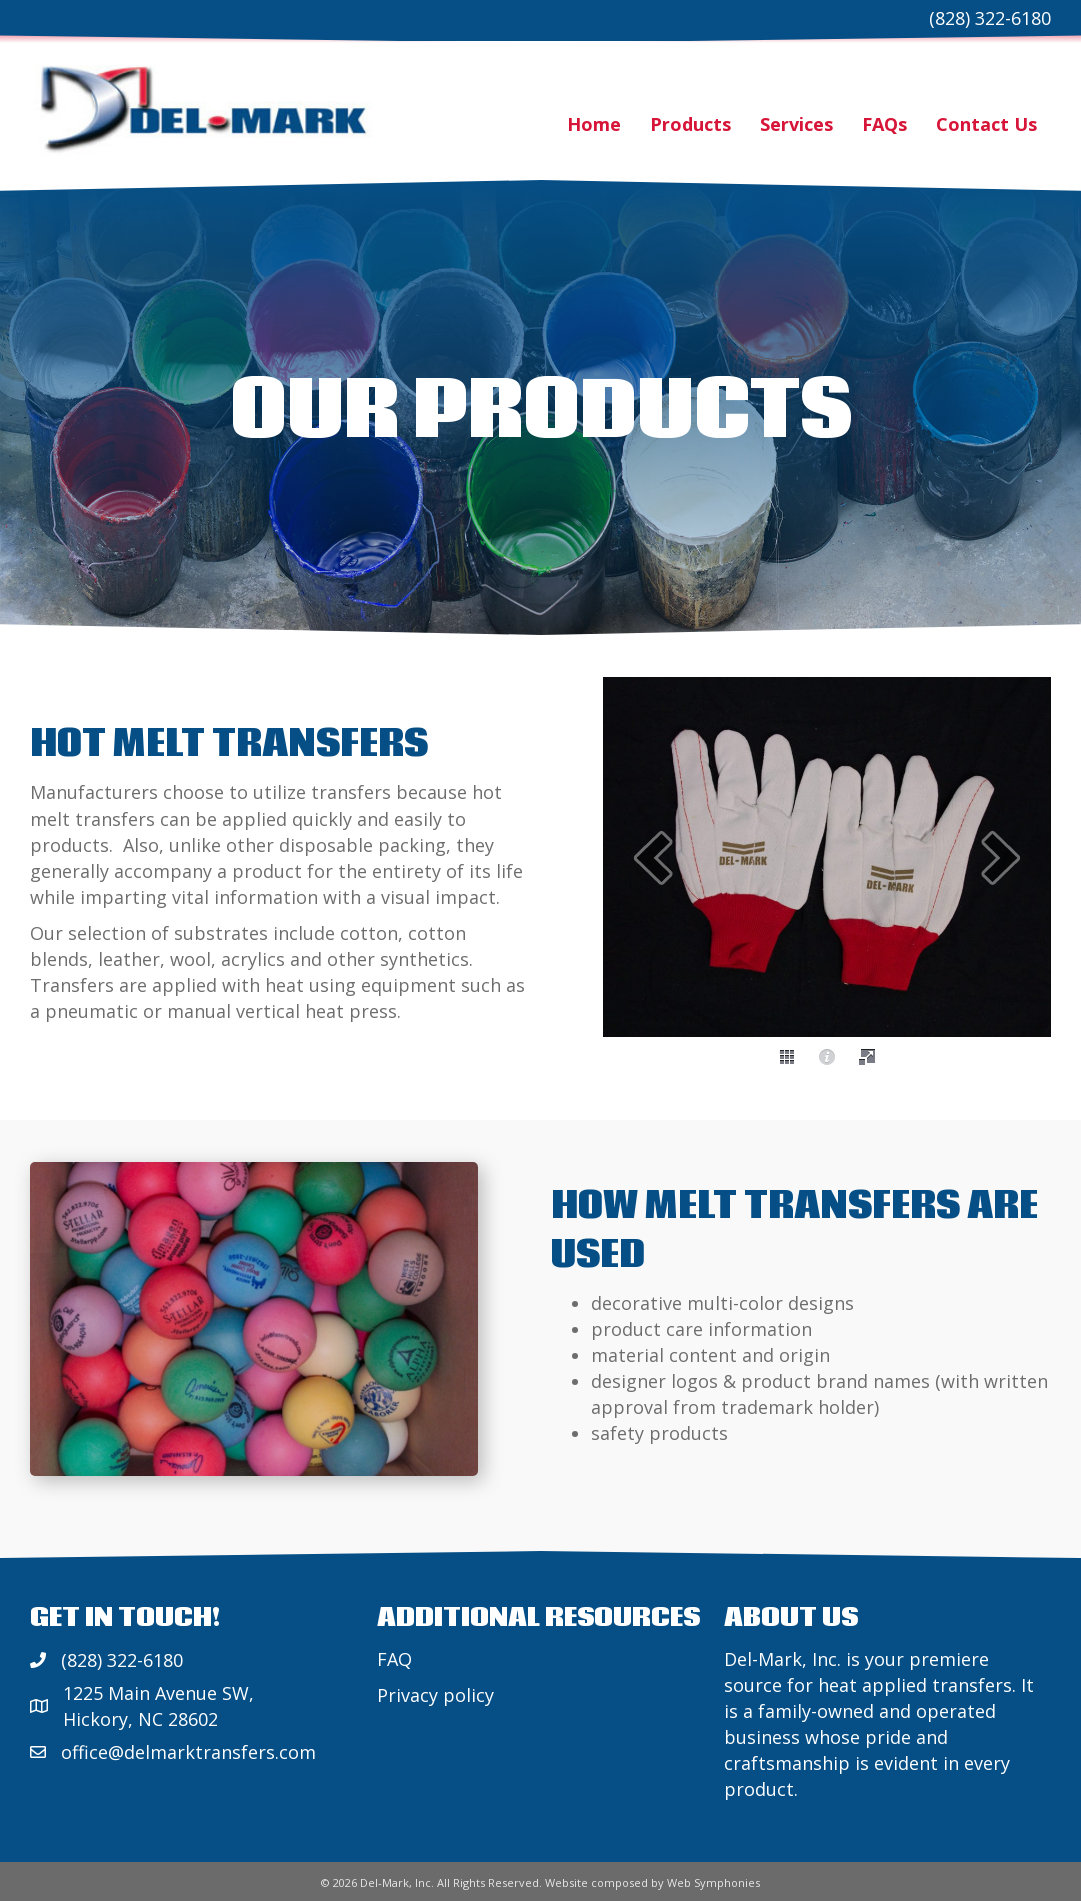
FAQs (884, 124)
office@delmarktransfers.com (188, 1752)
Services (796, 124)
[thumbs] (787, 1057)
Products (690, 124)
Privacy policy (435, 1695)
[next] (1001, 857)
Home (594, 124)
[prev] (653, 857)
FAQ (394, 1659)
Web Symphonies (713, 1882)
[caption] (827, 1057)
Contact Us (986, 124)
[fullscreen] (867, 1057)
